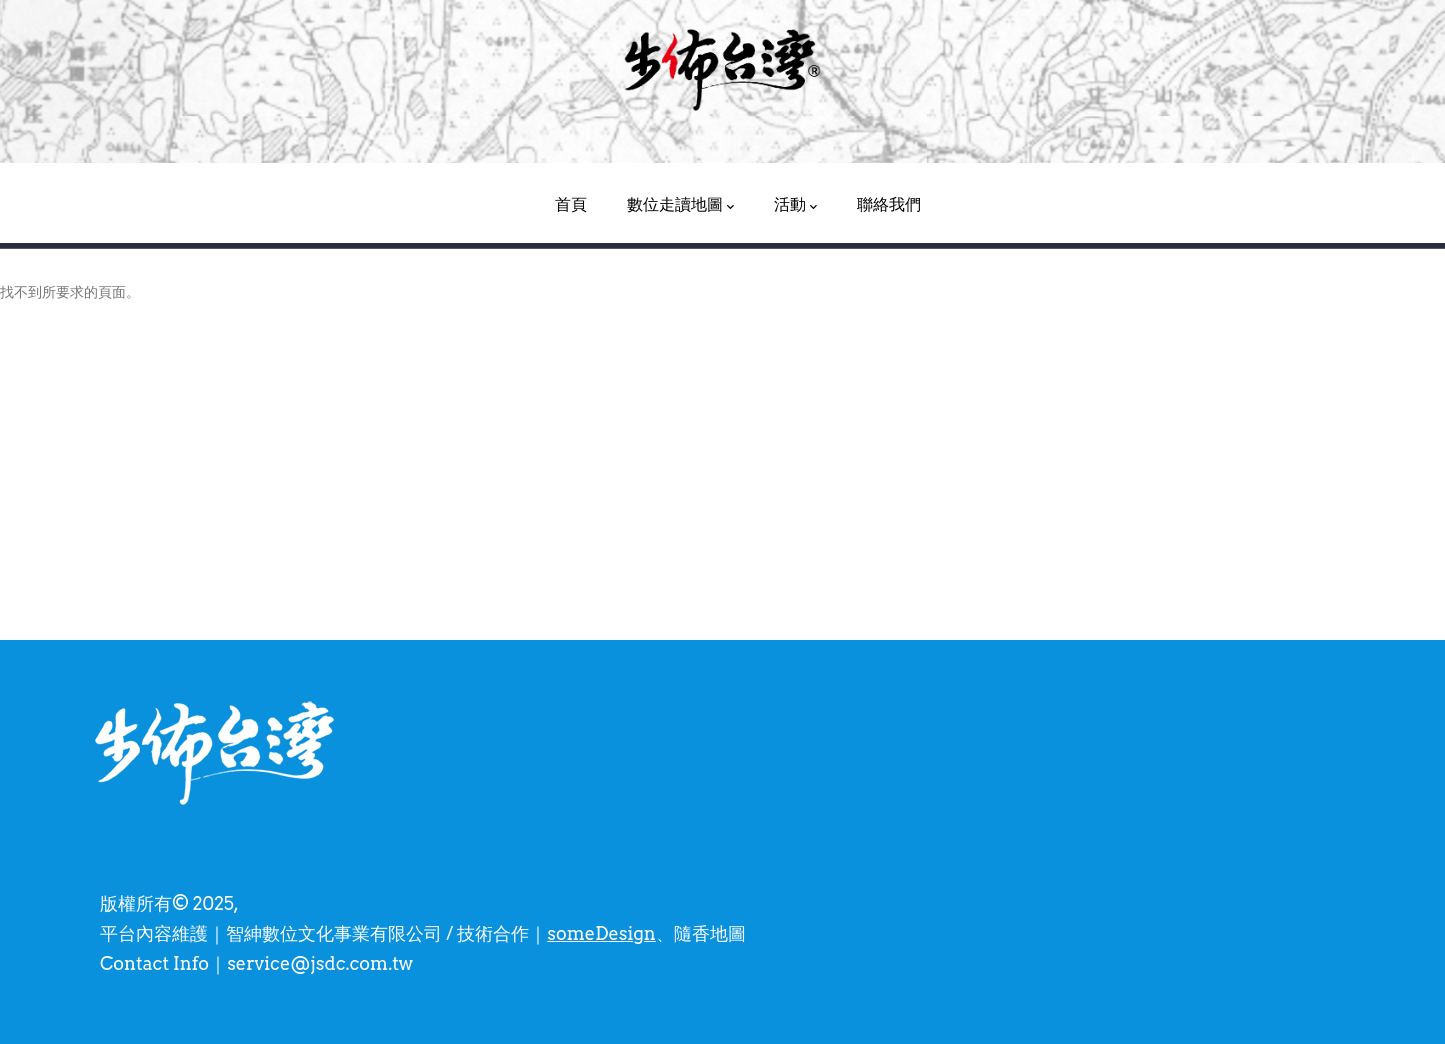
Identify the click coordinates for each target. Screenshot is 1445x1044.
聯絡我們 (889, 204)
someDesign (601, 933)
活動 (795, 205)
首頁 (571, 204)
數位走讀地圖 (680, 205)
